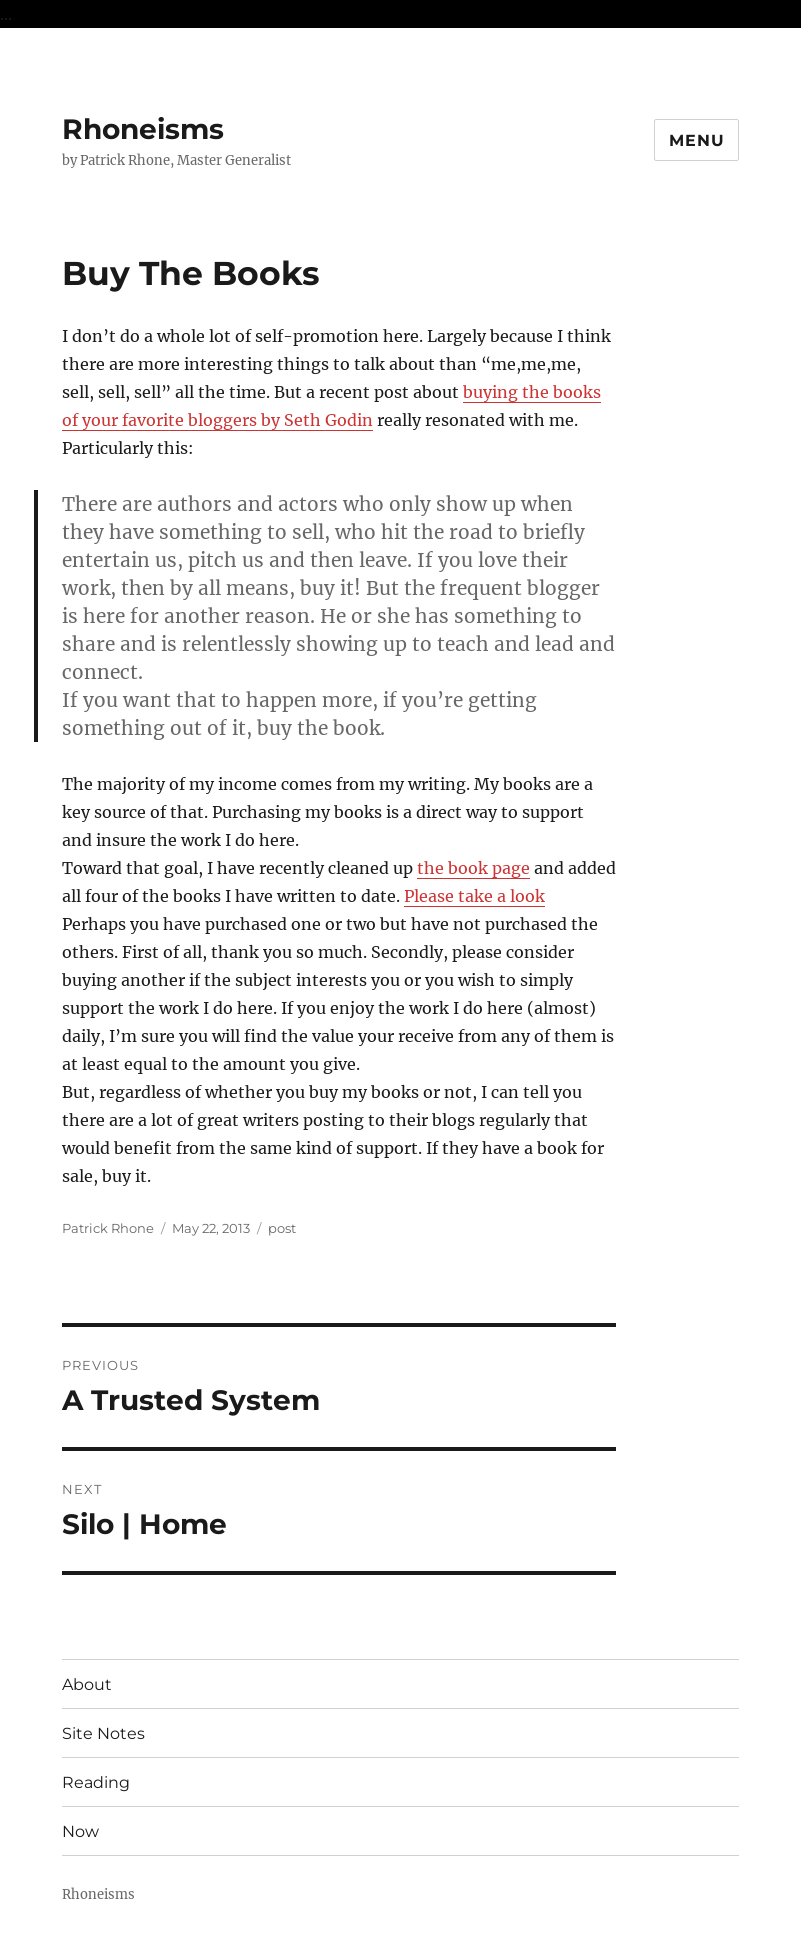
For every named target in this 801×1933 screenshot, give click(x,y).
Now (80, 1831)
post (282, 1228)
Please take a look (474, 896)
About (87, 1684)
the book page (473, 868)
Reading (96, 1782)
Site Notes (103, 1733)
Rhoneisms (143, 129)
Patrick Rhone (108, 1228)
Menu (696, 140)
